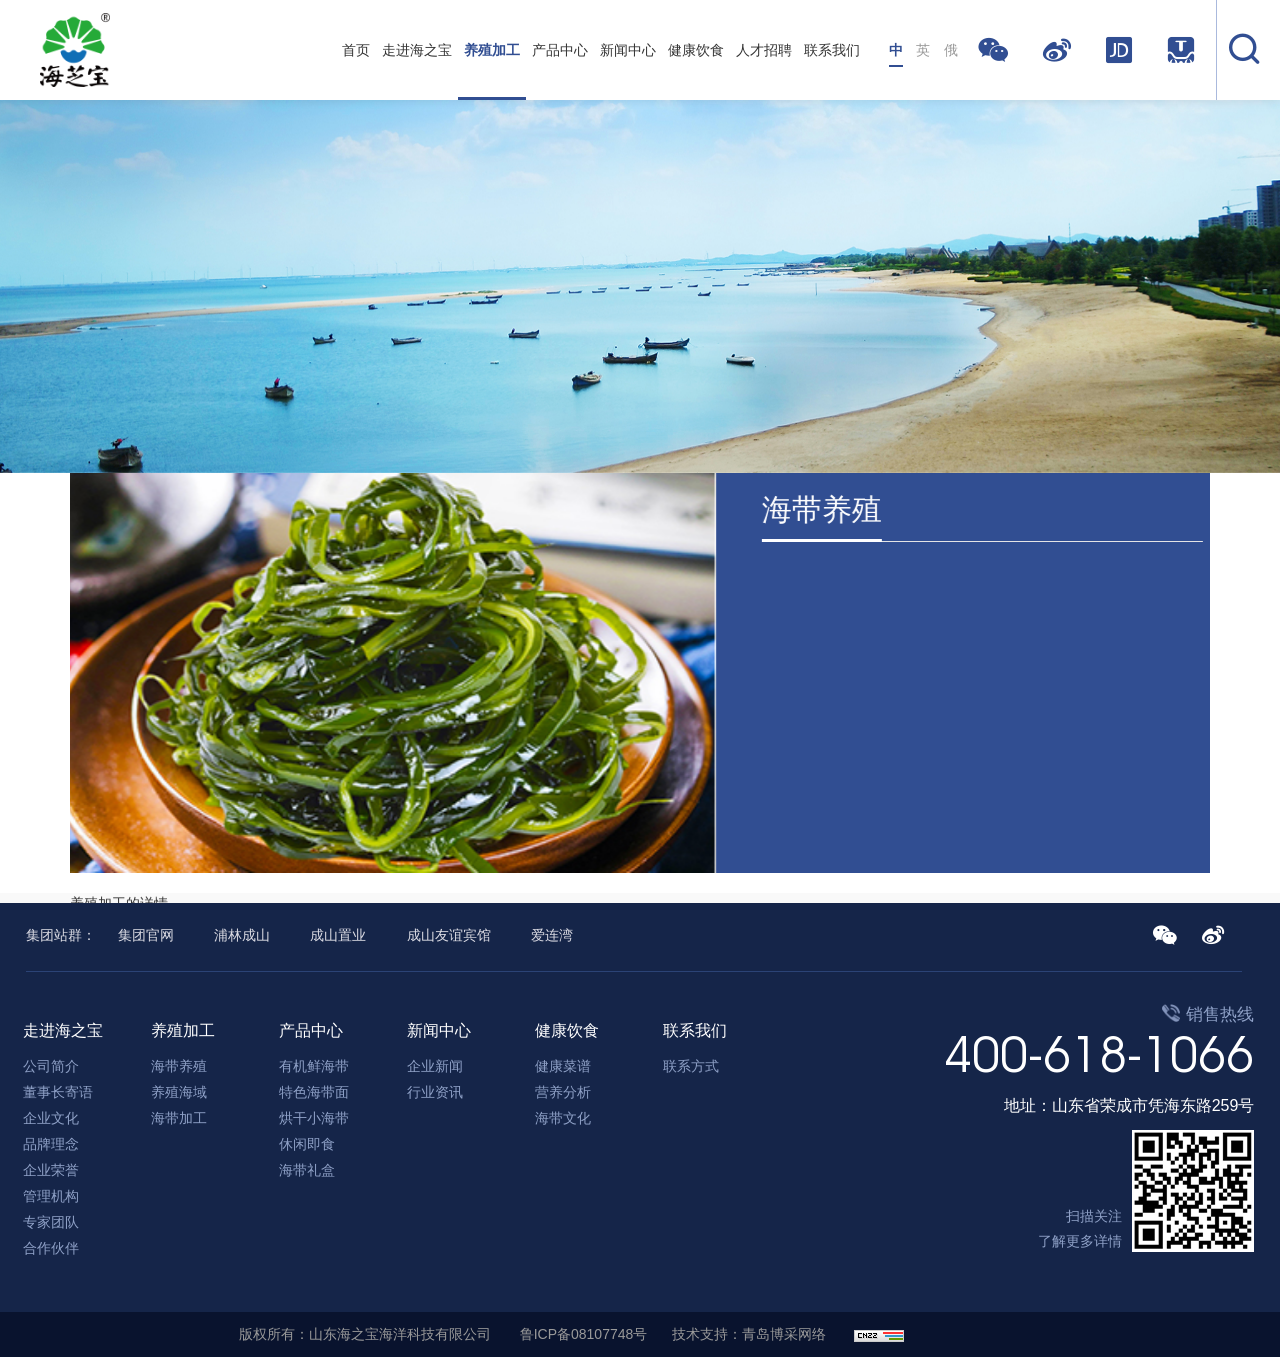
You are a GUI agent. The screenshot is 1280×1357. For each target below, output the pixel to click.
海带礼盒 (307, 1170)
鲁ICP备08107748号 (584, 1334)
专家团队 (51, 1222)
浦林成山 (242, 935)
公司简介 (51, 1066)
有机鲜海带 (314, 1066)
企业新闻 (435, 1066)
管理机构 (51, 1196)
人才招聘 (764, 50)
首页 (356, 50)
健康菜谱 (563, 1066)
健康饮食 (696, 50)
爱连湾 (552, 935)
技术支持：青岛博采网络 (749, 1334)
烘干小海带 (314, 1118)
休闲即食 (307, 1144)
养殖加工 (492, 50)
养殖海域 (179, 1092)
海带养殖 (179, 1066)
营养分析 (563, 1092)
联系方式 (691, 1066)
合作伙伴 (51, 1248)
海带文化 (563, 1118)
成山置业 (338, 935)
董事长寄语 (58, 1092)
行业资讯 (435, 1092)
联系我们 (832, 50)
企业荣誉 (51, 1170)
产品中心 (560, 50)
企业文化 (51, 1118)
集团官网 (146, 935)
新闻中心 (628, 50)
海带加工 (179, 1118)
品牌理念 (51, 1144)
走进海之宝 (417, 50)
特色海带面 (314, 1092)
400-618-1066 (1099, 1054)
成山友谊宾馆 (449, 935)
